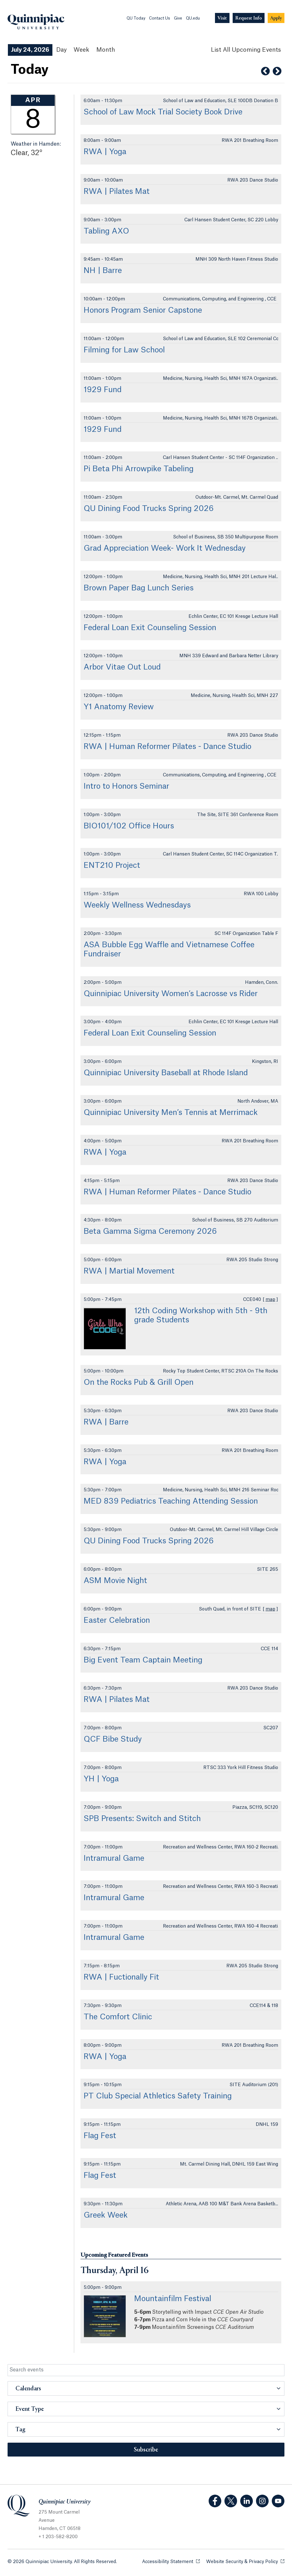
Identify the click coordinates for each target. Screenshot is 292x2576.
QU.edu (193, 18)
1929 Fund (103, 390)
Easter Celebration (117, 1620)
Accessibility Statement (171, 2561)
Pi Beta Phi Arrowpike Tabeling (139, 469)
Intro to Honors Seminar (126, 786)
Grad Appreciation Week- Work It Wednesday (165, 548)
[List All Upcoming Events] (246, 50)
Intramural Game (114, 1858)
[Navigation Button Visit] (222, 18)
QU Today (136, 18)
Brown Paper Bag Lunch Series (139, 588)
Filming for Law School (124, 350)
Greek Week (106, 2215)
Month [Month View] (105, 50)
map (270, 1299)
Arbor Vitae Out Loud (122, 667)
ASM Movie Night (115, 1581)
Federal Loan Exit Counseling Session (150, 628)
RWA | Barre (106, 1422)
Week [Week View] (81, 50)
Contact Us (159, 18)
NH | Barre (103, 271)
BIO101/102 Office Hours (129, 826)
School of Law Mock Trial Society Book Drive (163, 112)
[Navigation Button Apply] (276, 18)
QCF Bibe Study (113, 1739)
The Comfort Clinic (118, 2017)
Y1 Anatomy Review (119, 707)
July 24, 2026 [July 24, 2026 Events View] (30, 50)
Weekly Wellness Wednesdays (137, 905)
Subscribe (146, 2450)
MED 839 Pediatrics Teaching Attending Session (171, 1501)
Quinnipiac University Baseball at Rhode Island (166, 1073)
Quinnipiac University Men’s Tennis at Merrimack (171, 1113)
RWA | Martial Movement (129, 1271)
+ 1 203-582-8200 (58, 2537)
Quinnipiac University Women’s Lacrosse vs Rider (171, 994)
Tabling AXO (106, 231)
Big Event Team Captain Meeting (143, 1660)
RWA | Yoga (105, 152)
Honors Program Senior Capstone (143, 310)
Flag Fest (100, 2136)
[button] (146, 2388)
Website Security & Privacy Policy (245, 2561)
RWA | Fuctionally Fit (121, 1977)
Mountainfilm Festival (172, 2299)
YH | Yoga (101, 1779)
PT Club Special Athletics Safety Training (158, 2096)
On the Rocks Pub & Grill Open (139, 1382)
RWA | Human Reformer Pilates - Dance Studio (167, 747)
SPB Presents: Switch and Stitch (142, 1819)
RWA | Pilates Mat (117, 191)
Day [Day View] (61, 50)
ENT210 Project (112, 865)
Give (178, 18)
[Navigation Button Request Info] (249, 18)
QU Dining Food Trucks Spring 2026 (149, 509)
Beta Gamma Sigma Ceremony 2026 (150, 1231)
